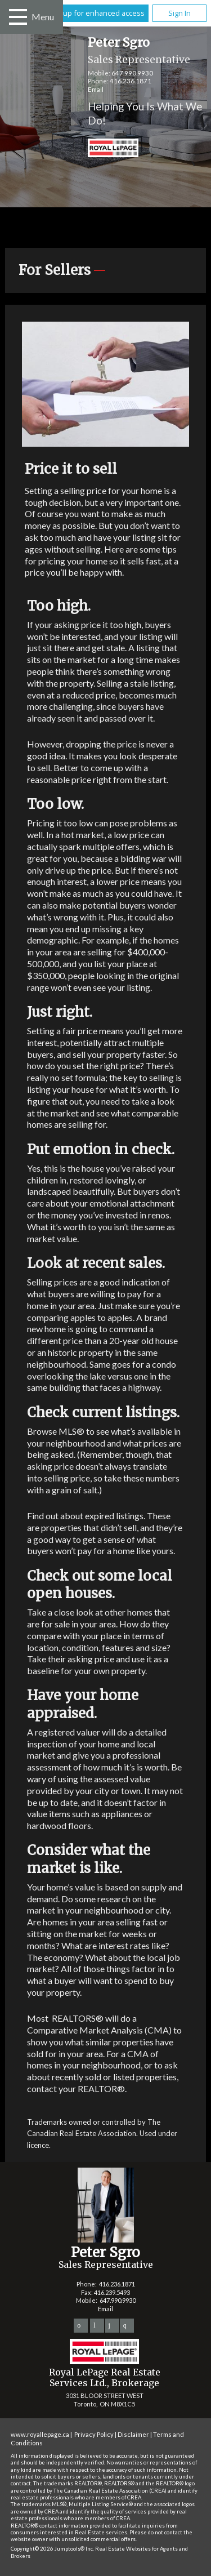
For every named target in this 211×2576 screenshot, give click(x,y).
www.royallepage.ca (40, 2434)
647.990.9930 (132, 73)
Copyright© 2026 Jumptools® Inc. (52, 2549)
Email (96, 89)
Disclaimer (133, 2434)
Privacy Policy (94, 2434)
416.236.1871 (130, 80)
